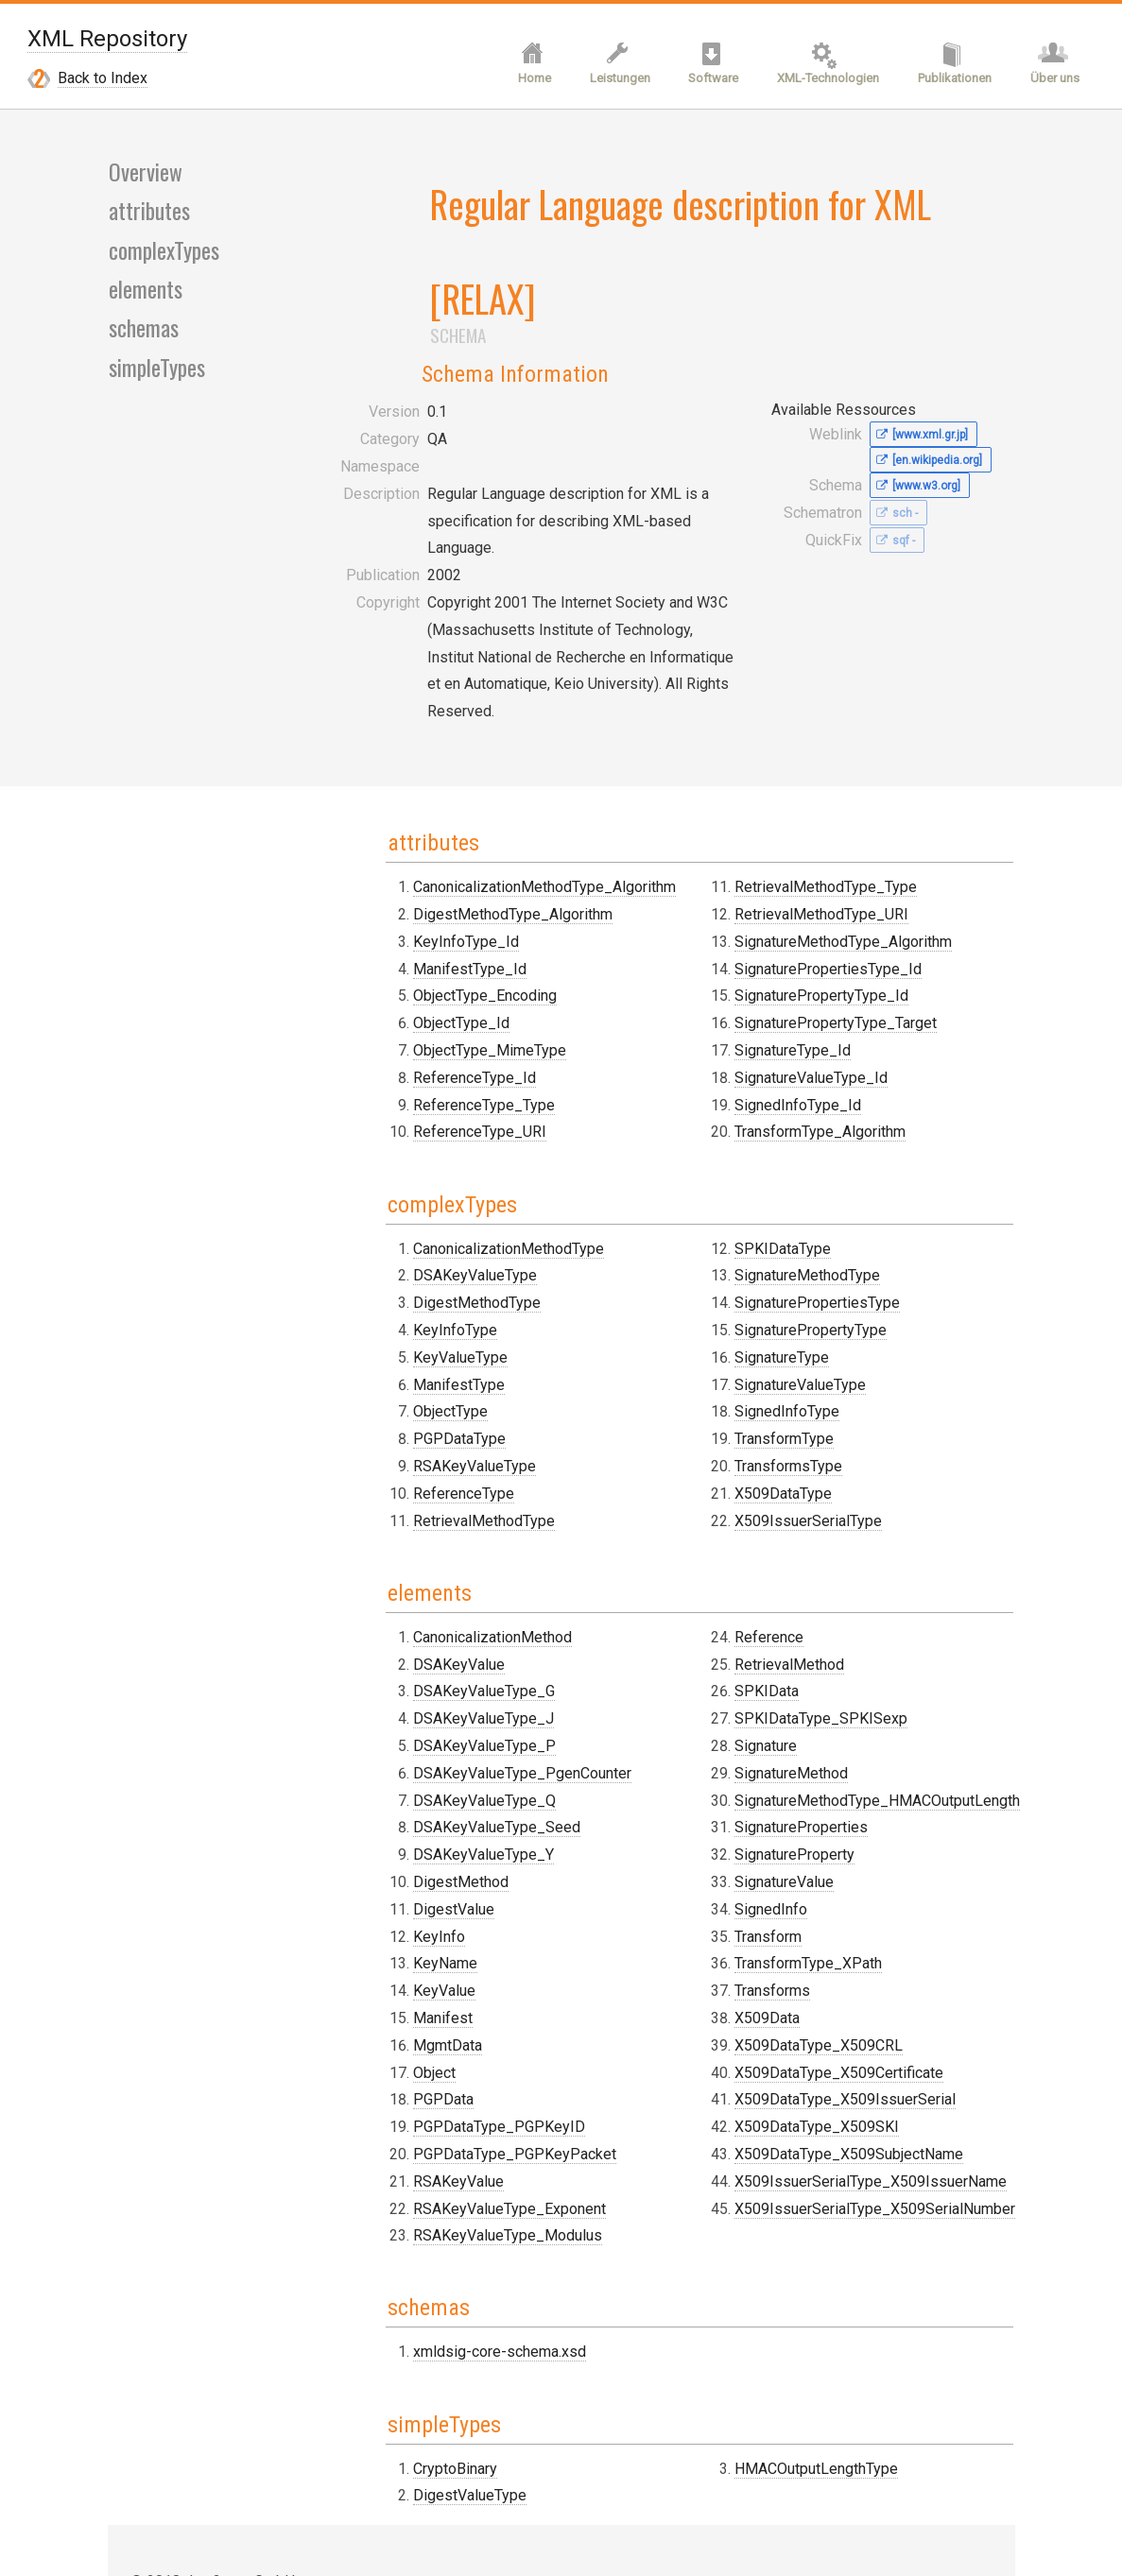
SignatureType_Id (770, 901)
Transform (745, 1781)
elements (145, 294)
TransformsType (766, 1313)
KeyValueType (414, 1204)
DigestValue (407, 1753)
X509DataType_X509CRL (796, 1889)
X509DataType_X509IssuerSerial (822, 1943)
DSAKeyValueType (429, 1123)
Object (388, 1917)
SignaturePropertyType (788, 1177)
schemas (143, 334)
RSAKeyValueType (428, 1313)
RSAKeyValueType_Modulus (461, 2079)
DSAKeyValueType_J (437, 1562)
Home (523, 81)
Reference (746, 1481)
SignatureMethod (768, 1617)
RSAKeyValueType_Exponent (463, 2053)
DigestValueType (423, 2334)
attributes (149, 215)
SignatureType (759, 1204)
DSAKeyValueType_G (438, 1535)
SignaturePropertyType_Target (813, 874)
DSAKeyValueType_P (438, 1590)
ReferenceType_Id (428, 928)
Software (707, 81)
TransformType (761, 1287)
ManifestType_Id (423, 820)
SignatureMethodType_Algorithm (820, 792)
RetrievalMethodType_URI (799, 765)
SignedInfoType (764, 1259)
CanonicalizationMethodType (462, 1096)
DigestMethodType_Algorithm (466, 765)
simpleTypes (157, 372)
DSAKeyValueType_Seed (450, 1671)
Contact (155, 2444)
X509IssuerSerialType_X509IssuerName (848, 2026)
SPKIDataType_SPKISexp (798, 1562)
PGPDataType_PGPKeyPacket (468, 1998)
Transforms (749, 1835)
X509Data (744, 1862)
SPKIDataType (760, 1096)
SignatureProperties (778, 1671)
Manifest (396, 1862)
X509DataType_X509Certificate (816, 1917)
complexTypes (164, 254)
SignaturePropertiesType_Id (805, 820)
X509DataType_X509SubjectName (826, 1998)
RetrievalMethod (766, 1509)
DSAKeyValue (412, 1509)
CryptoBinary (409, 2306)
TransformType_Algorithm (797, 982)
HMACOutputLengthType (793, 2306)
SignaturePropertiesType (794, 1150)
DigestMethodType (430, 1150)
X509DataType (760, 1340)
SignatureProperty (772, 1699)
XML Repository (107, 39)
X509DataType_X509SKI (794, 1971)
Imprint (153, 2471)
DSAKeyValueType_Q (438, 1645)
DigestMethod (414, 1726)
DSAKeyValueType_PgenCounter (476, 1617)
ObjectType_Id (415, 874)
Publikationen (952, 81)
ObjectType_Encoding (438, 846)
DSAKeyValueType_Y (437, 1699)
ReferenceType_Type (438, 955)
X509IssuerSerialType (785, 1368)
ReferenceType (417, 1340)
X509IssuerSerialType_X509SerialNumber (852, 2053)
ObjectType (404, 1259)
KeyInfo (393, 1781)
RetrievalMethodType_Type (803, 738)
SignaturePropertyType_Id (799, 846)
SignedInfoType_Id (775, 955)
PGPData (397, 1943)
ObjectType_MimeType (443, 901)
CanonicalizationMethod (446, 1481)
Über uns (1054, 81)
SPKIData (744, 1535)
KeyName (399, 1807)
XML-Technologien (823, 81)
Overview (144, 176)
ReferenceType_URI (433, 982)
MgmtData (401, 1889)
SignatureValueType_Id (788, 928)
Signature (743, 1590)
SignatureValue (761, 1726)
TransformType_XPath (785, 1807)
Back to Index (102, 80)
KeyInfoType (409, 1177)
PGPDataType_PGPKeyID (453, 1971)
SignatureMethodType (784, 1123)
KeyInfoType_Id (420, 792)
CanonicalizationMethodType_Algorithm (498, 738)
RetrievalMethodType (438, 1368)
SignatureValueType (777, 1232)
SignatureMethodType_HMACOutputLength (854, 1645)
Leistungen (610, 81)
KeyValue (398, 1835)
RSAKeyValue (412, 2026)
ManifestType (412, 1232)
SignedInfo (748, 1753)
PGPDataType (413, 1287)
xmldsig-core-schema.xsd (453, 2193)
